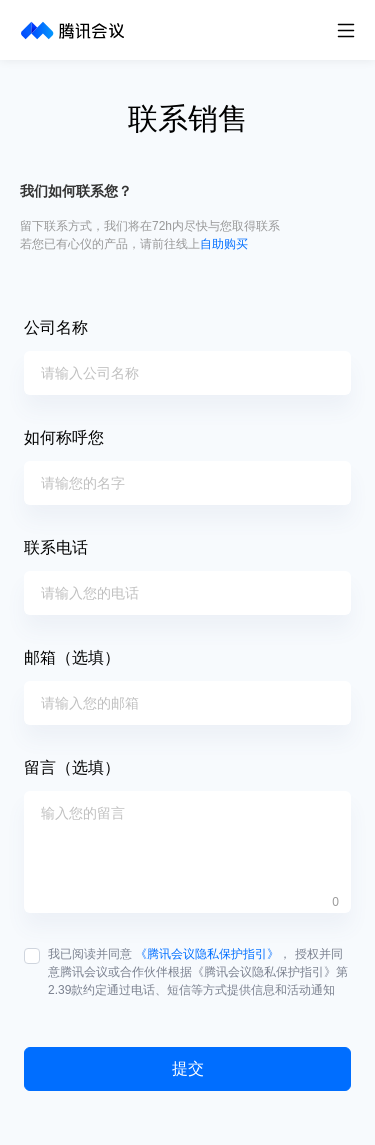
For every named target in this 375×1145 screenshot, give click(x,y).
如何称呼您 (64, 437)
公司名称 (56, 327)
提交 (188, 1068)
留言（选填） (72, 767)
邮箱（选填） (72, 657)
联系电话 (56, 547)
